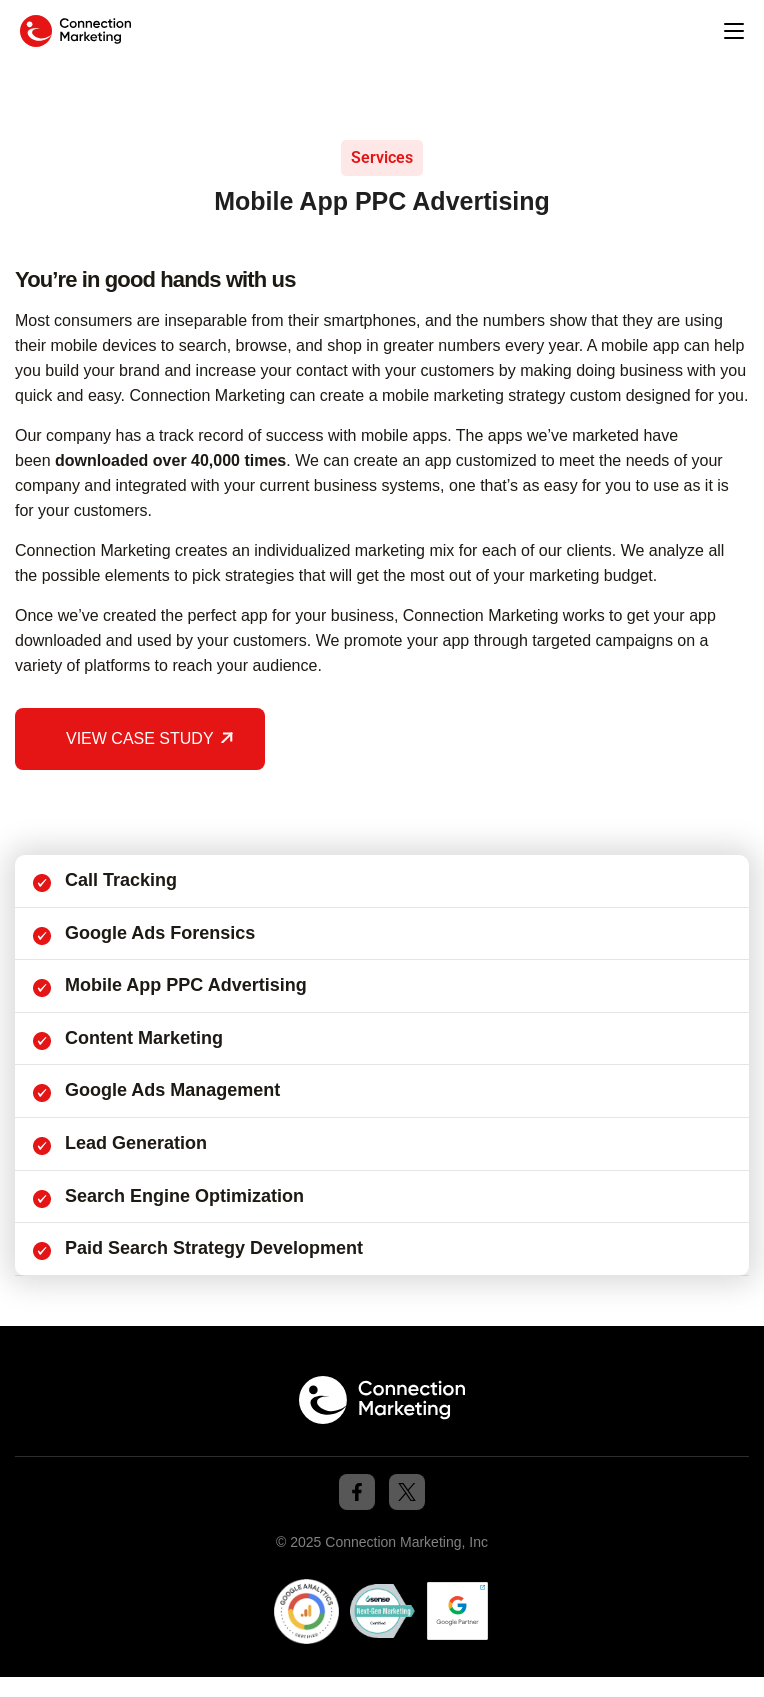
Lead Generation (136, 1143)
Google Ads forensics (160, 933)
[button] (734, 32)
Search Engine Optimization (184, 1196)
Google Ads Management (172, 1090)
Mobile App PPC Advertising (186, 985)
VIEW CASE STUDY (140, 738)
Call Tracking (121, 880)
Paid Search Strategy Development (214, 1248)
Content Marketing (144, 1038)
